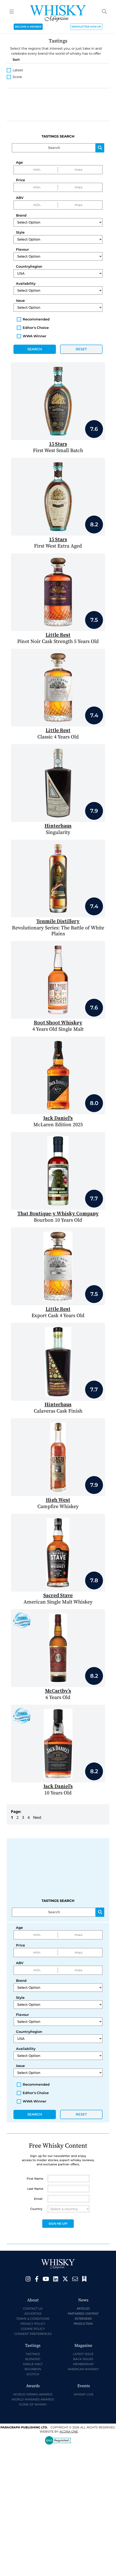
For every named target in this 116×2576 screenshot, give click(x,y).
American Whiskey (83, 2369)
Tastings (32, 2354)
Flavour (22, 249)
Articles (83, 2308)
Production (83, 2324)
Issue (20, 301)
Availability (26, 284)
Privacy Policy (32, 2324)
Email (38, 2199)
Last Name (35, 2189)
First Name (35, 2178)
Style (20, 232)
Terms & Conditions (33, 2319)
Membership (83, 2364)
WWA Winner (31, 336)
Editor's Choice (33, 328)
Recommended (33, 319)
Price (20, 180)
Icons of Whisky (33, 2404)
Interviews (83, 2319)
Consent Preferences (33, 2334)
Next (37, 1817)
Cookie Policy (33, 2329)
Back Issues (83, 2359)
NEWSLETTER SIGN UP (86, 26)
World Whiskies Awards (33, 2399)
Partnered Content (83, 2313)
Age (19, 162)
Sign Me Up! (58, 2223)
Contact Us (33, 2308)
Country (36, 2209)
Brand (21, 215)
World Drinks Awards (33, 2394)
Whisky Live (83, 2394)
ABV (20, 198)
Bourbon (33, 2369)
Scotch (32, 2374)
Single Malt (33, 2364)
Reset (81, 349)
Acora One (68, 2431)
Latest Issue (83, 2354)
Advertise (32, 2313)
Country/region (29, 267)
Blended (32, 2359)
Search (34, 349)
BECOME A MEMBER (28, 26)
